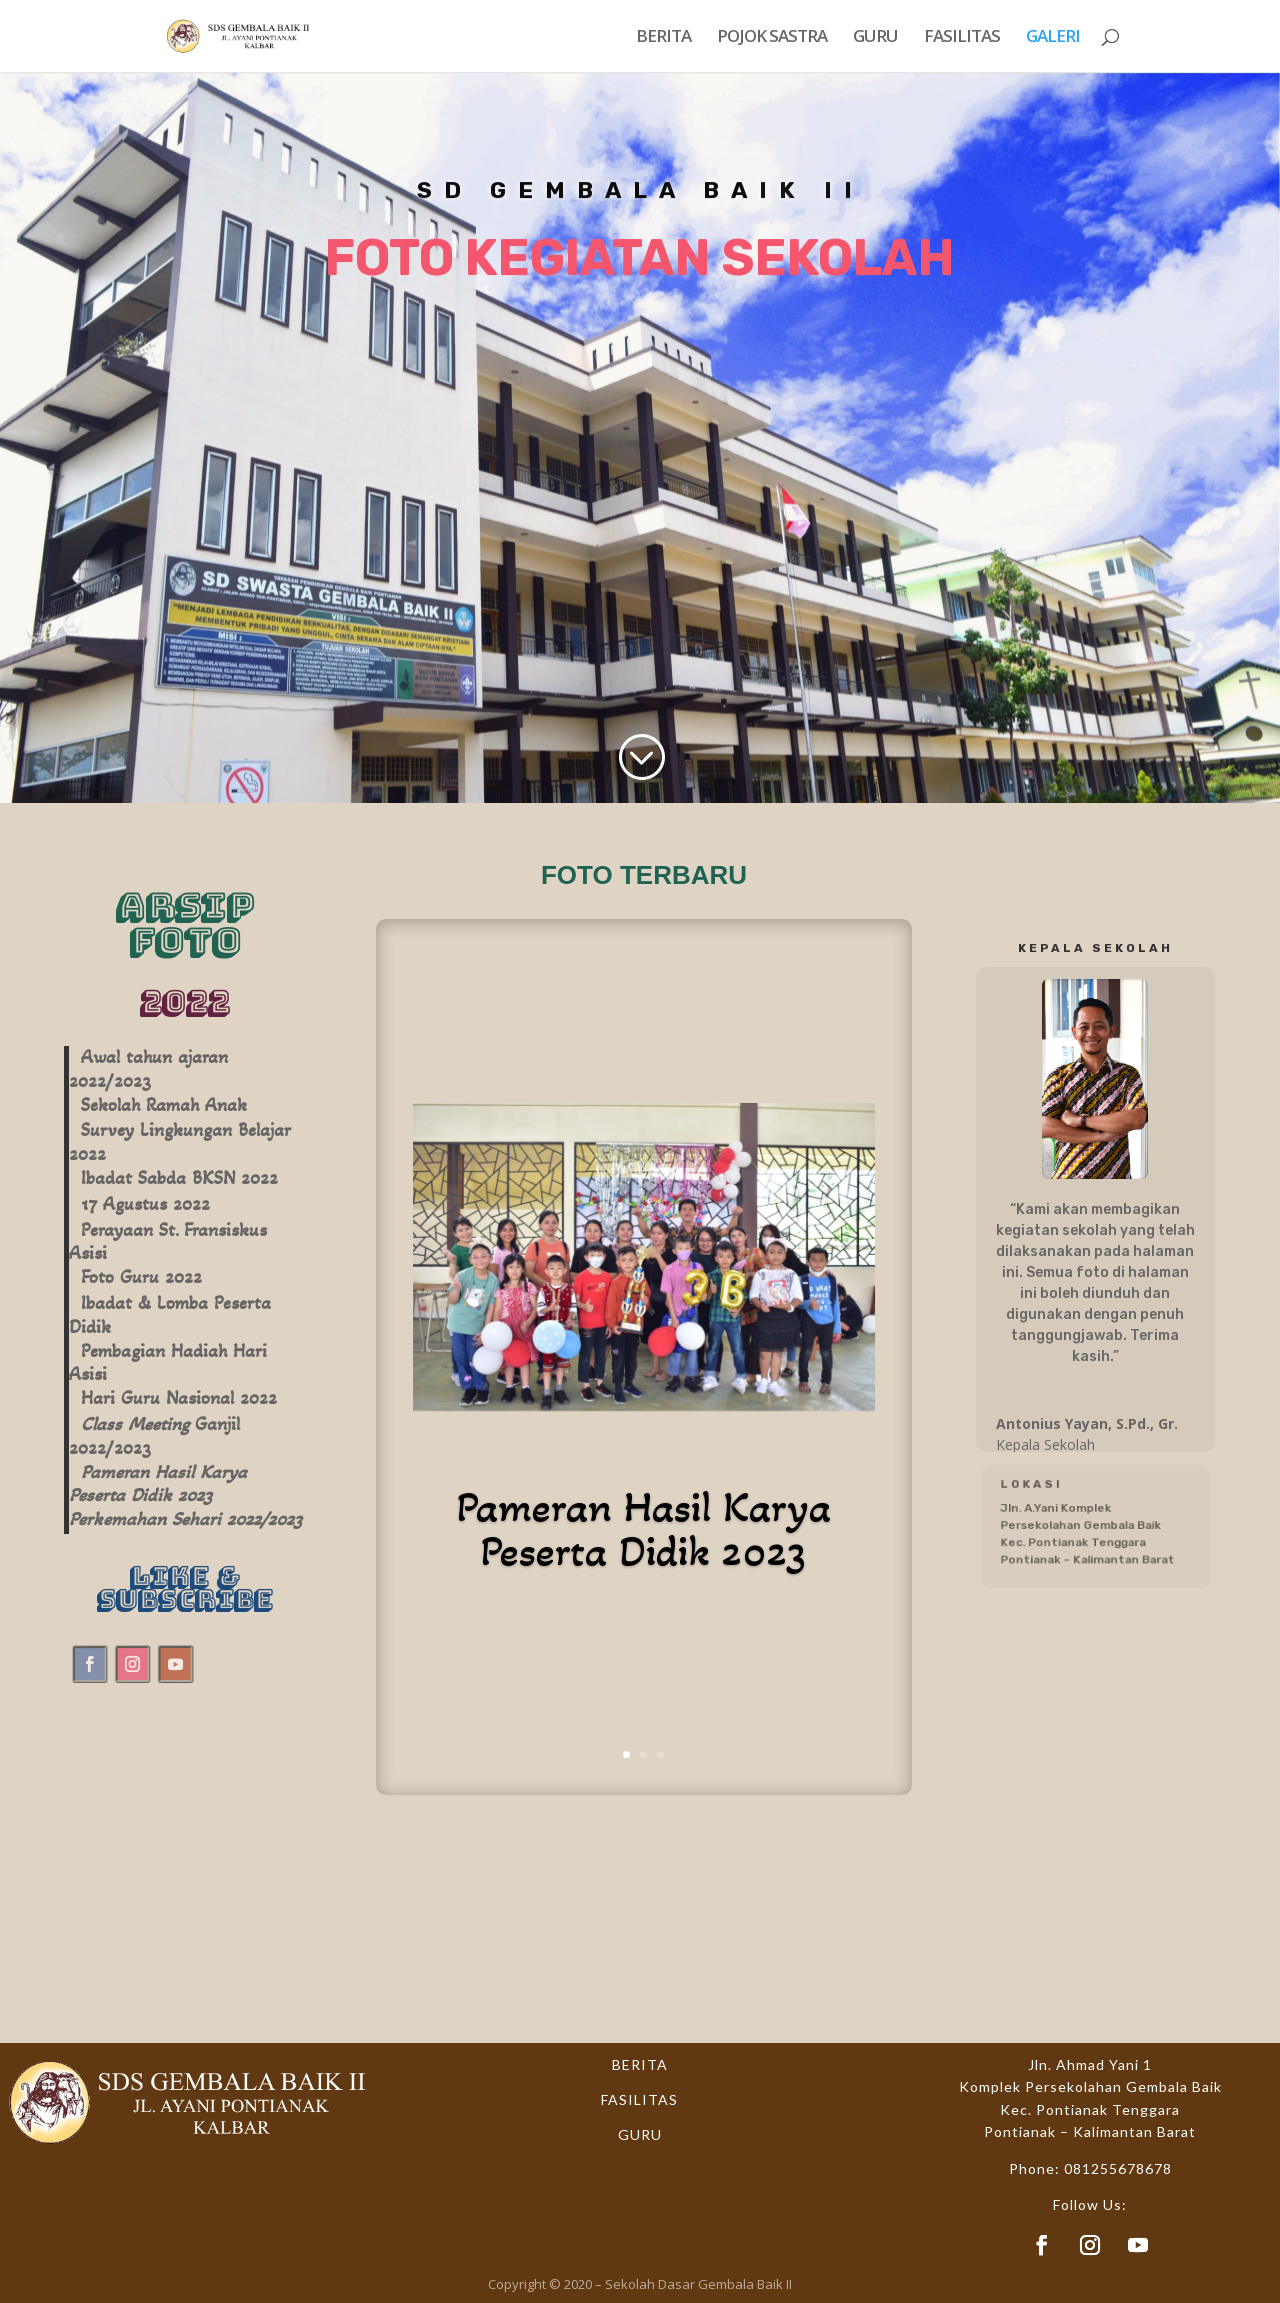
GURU (875, 38)
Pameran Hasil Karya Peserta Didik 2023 (644, 1529)
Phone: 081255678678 (1090, 2168)
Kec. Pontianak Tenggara (1090, 2109)
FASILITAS (962, 38)
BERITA (663, 38)
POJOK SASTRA (772, 38)
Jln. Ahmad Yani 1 (1090, 2064)
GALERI (1053, 38)
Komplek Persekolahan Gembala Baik (1090, 2086)
